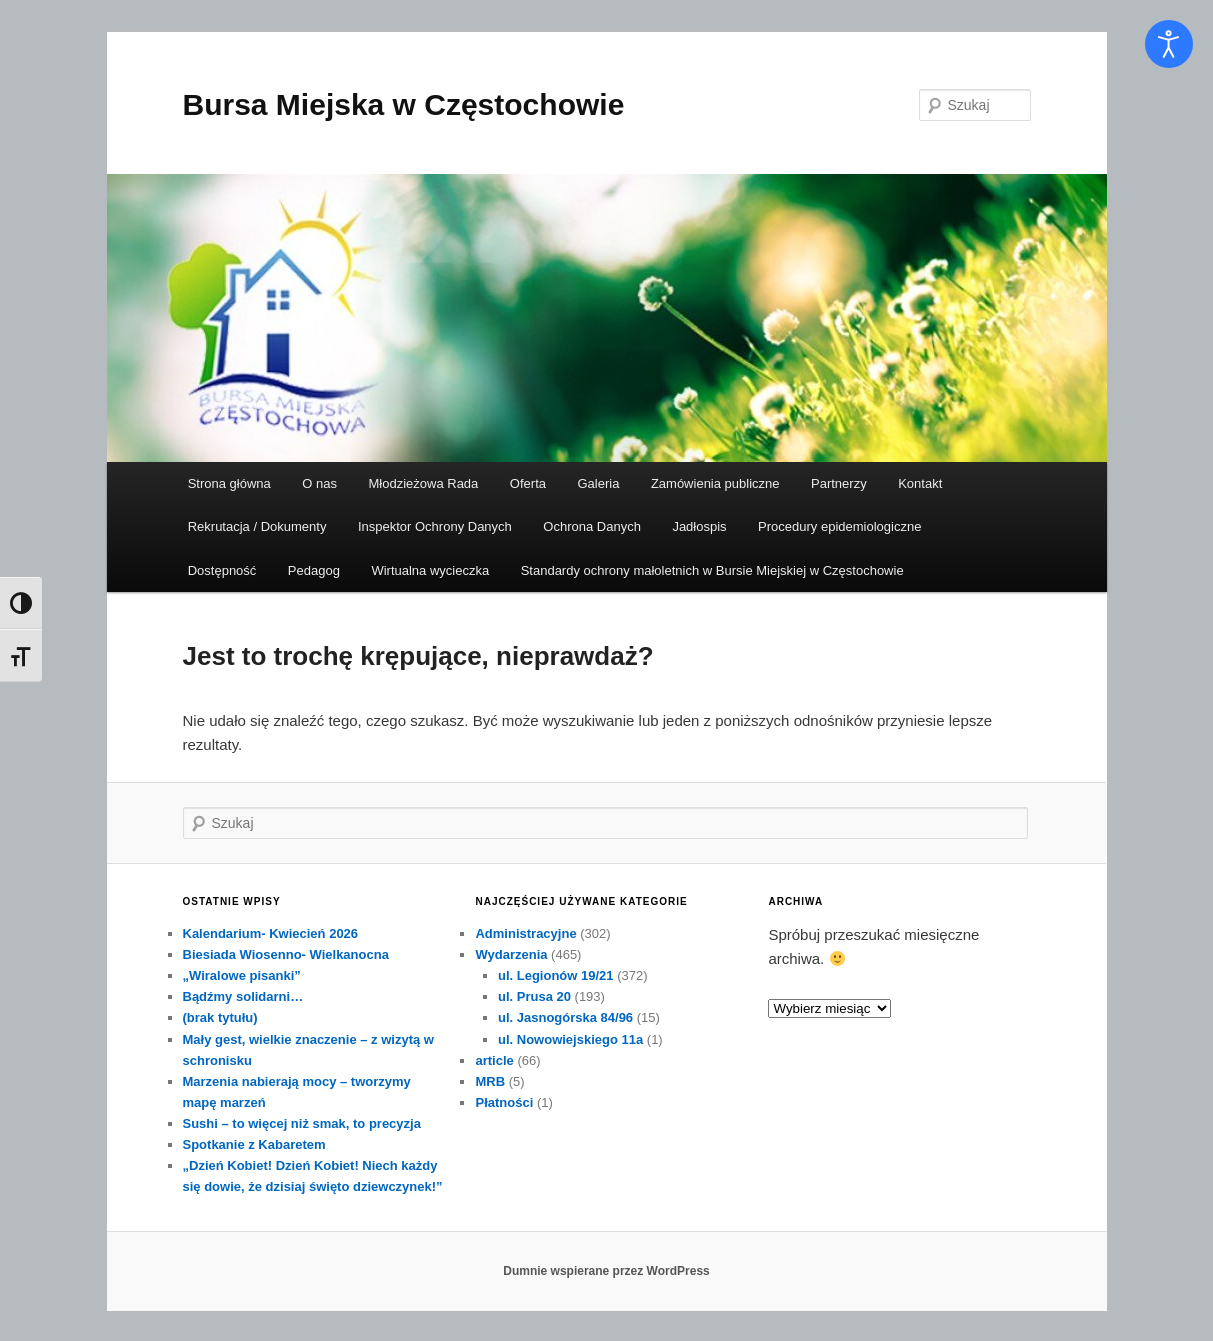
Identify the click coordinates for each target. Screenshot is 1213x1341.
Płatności (504, 1102)
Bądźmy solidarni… (243, 996)
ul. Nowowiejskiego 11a (570, 1039)
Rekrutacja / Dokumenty (257, 526)
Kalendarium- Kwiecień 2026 (271, 933)
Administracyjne (525, 933)
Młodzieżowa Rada (424, 483)
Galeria (598, 483)
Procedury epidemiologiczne (839, 526)
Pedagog (314, 570)
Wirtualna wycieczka (430, 570)
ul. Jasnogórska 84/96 (565, 1017)
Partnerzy (839, 483)
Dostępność (222, 570)
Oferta (528, 483)
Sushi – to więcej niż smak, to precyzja (302, 1123)
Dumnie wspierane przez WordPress (606, 1271)
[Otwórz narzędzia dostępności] (1169, 44)
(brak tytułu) (220, 1017)
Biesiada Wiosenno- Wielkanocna (286, 954)
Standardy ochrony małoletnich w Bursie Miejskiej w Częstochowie (712, 570)
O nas (319, 483)
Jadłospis (699, 526)
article (494, 1060)
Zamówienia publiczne (715, 483)
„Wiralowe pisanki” (242, 975)
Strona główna (229, 483)
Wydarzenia (511, 954)
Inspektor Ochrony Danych (435, 526)
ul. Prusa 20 (534, 996)
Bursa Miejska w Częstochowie (404, 104)
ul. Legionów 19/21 (556, 975)
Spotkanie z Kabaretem (254, 1144)
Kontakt (920, 483)
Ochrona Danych (592, 526)
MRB (490, 1081)
